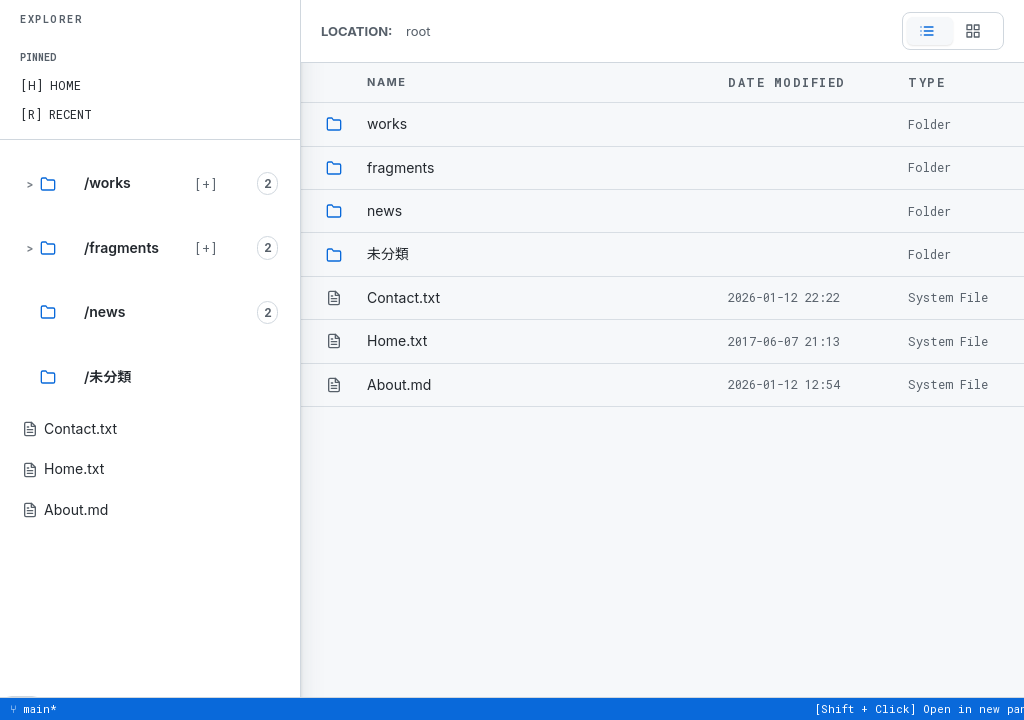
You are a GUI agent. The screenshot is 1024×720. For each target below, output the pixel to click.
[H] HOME (50, 85)
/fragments (121, 247)
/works (107, 182)
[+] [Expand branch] (205, 184)
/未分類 (107, 376)
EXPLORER (51, 19)
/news (104, 311)
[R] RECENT (56, 114)
